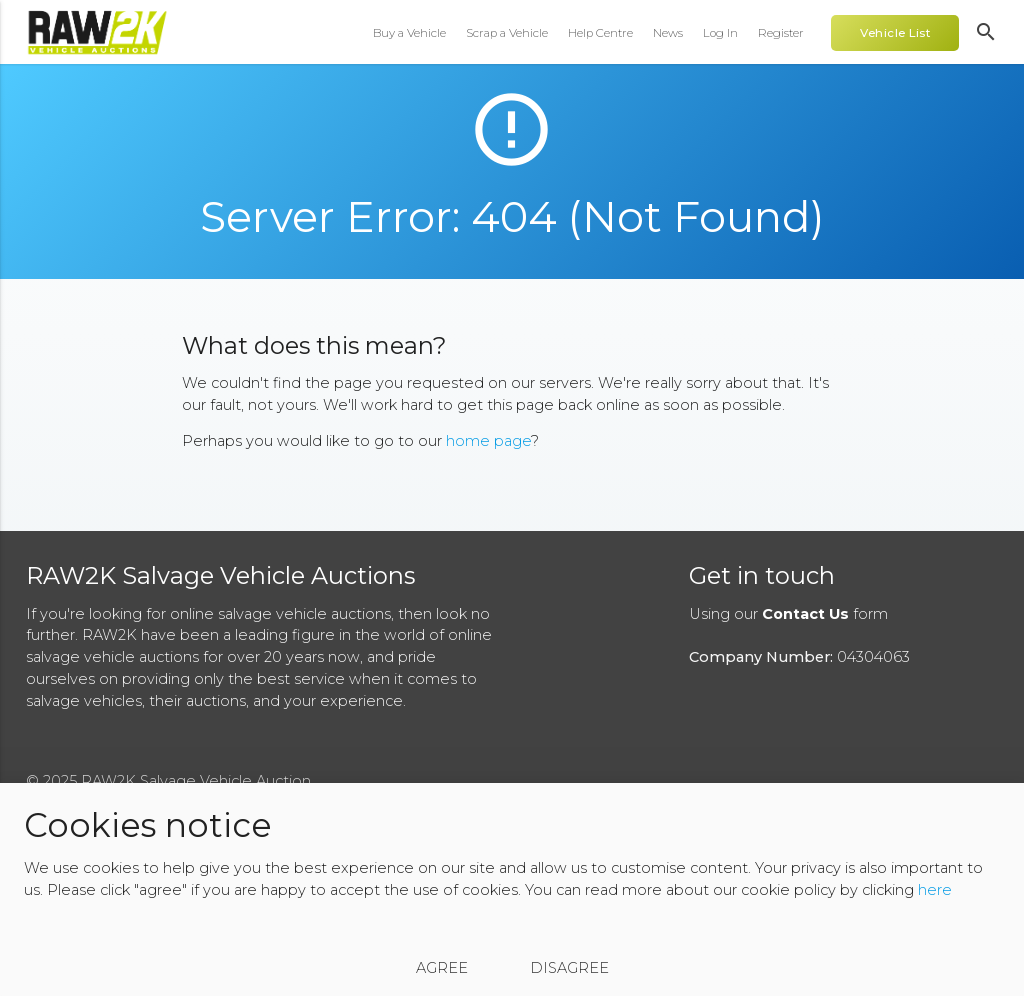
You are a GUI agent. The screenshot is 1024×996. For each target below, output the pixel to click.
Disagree (569, 968)
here (935, 890)
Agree (442, 968)
